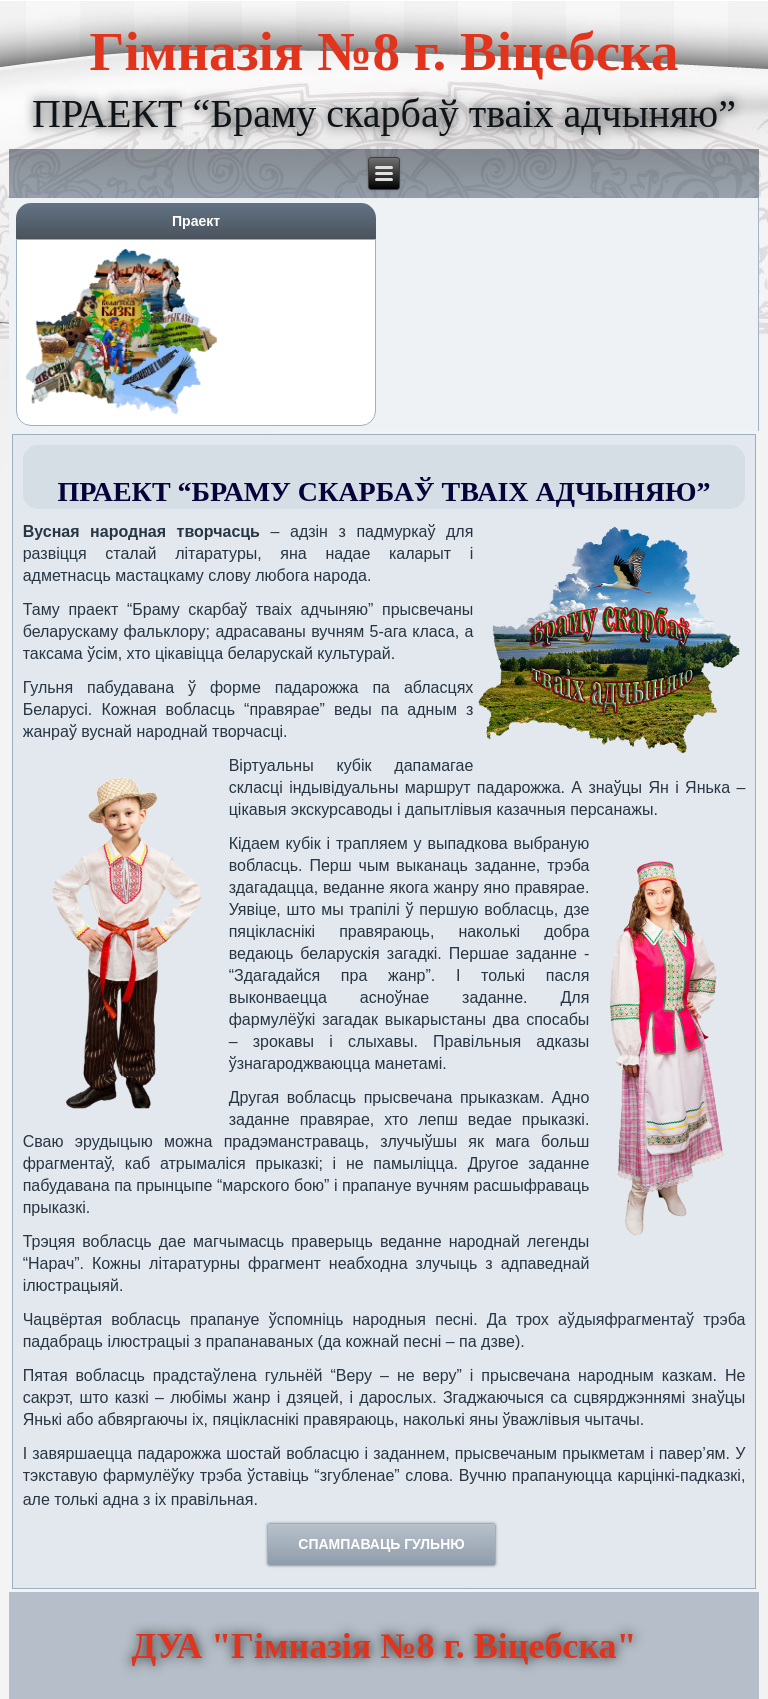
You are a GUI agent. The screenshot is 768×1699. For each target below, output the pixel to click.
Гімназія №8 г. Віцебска (384, 51)
